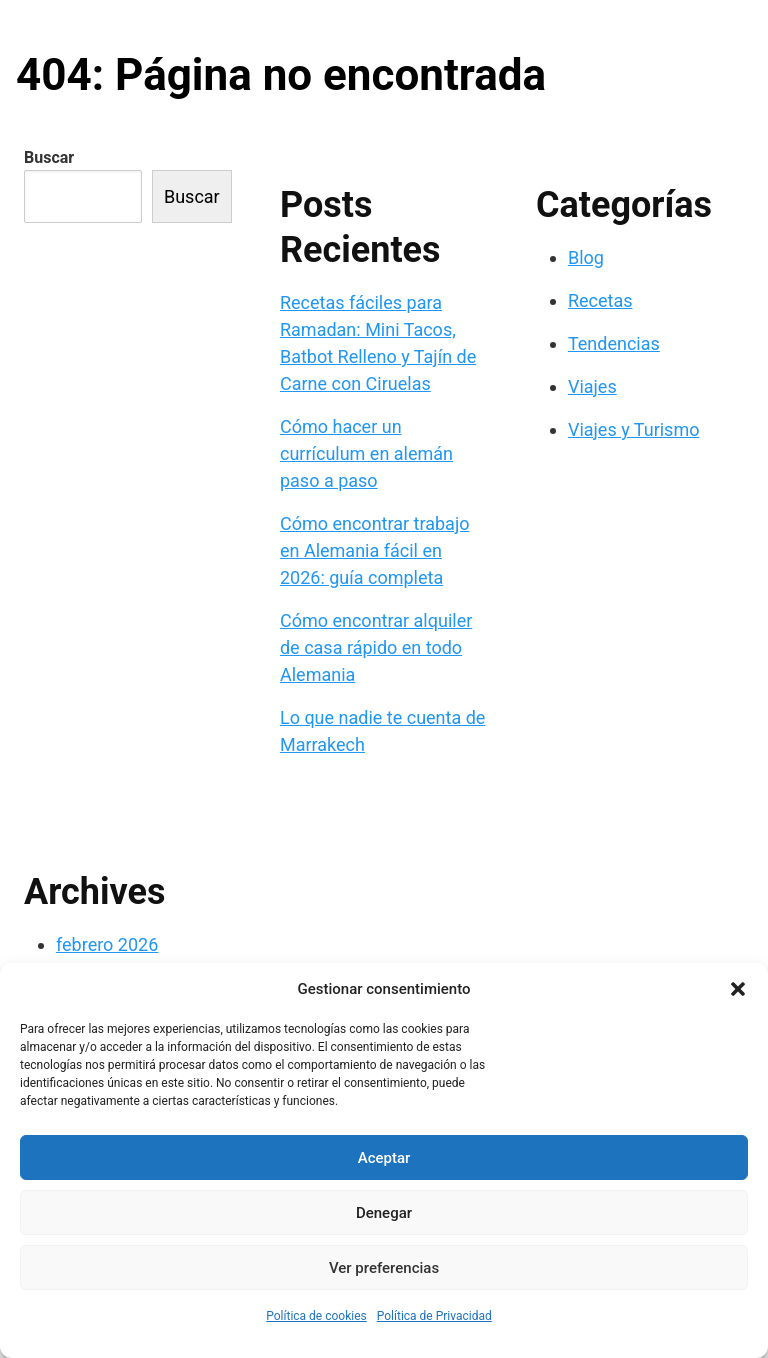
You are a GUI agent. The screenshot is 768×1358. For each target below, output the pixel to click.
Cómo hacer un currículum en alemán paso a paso (366, 453)
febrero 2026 (107, 944)
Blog (586, 257)
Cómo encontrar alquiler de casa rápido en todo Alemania (376, 647)
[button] (738, 989)
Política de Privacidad (434, 1316)
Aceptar (384, 1158)
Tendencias (614, 343)
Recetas (600, 300)
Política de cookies (316, 1316)
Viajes (592, 386)
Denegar (384, 1213)
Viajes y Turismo (634, 429)
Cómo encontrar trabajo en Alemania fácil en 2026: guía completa (375, 550)
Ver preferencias (384, 1268)
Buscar (49, 157)
